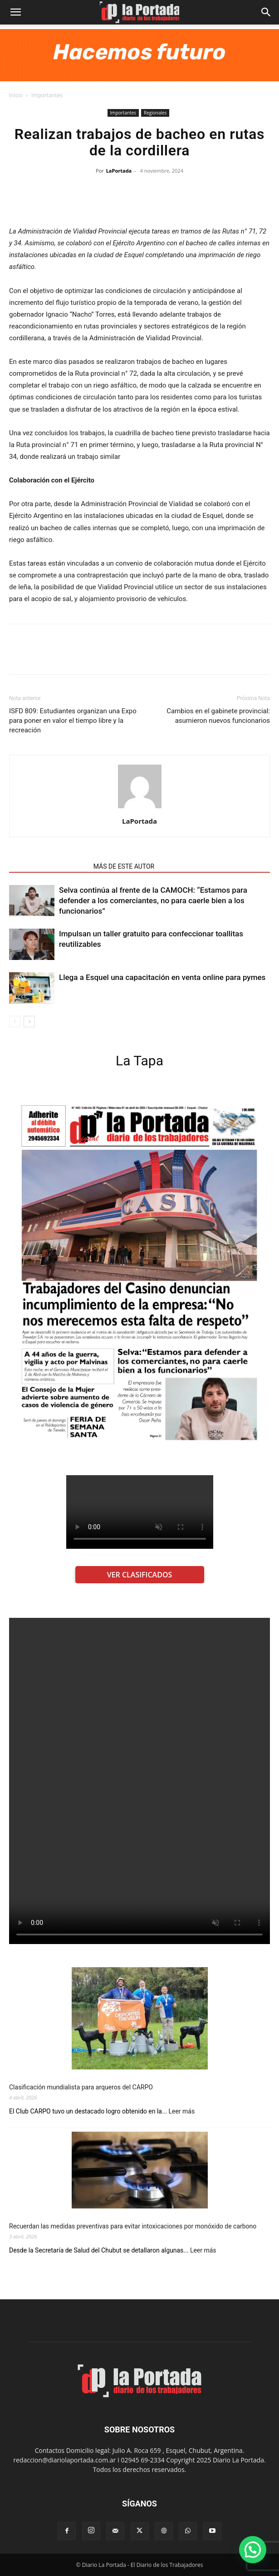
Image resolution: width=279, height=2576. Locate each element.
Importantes (47, 95)
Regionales (155, 112)
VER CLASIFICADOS (139, 1575)
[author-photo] (140, 808)
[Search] (266, 12)
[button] (15, 12)
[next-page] (29, 1021)
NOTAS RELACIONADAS (49, 866)
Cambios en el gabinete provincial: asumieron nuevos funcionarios (218, 716)
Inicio (16, 95)
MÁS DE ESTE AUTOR (123, 866)
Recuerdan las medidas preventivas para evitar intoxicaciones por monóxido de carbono (132, 2226)
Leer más (181, 2111)
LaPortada (119, 170)
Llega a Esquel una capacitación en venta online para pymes (162, 977)
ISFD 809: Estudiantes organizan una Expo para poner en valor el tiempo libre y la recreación (73, 720)
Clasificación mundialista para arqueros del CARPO (81, 2087)
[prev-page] (14, 1021)
